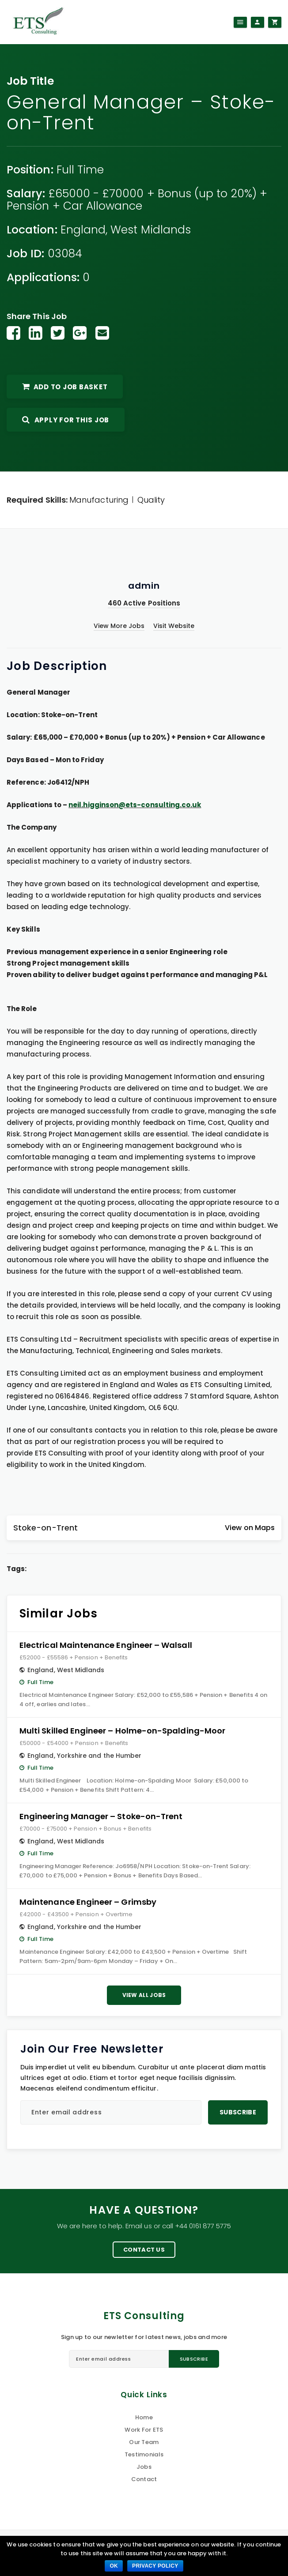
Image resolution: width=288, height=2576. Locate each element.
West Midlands (150, 229)
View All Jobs (144, 1995)
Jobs (144, 2467)
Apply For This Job (65, 420)
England (83, 229)
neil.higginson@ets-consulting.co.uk (134, 804)
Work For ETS (144, 2430)
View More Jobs (119, 625)
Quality (151, 499)
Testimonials (144, 2454)
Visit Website (174, 625)
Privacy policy (155, 2566)
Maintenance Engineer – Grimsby (87, 1901)
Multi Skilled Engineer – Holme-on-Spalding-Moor (122, 1730)
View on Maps (250, 1528)
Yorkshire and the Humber (99, 1755)
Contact (144, 2479)
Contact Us (144, 2249)
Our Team (144, 2442)
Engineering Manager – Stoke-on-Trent (100, 1816)
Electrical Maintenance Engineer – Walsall (105, 1645)
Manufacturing (99, 499)
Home (144, 2417)
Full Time (80, 169)
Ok (114, 2566)
